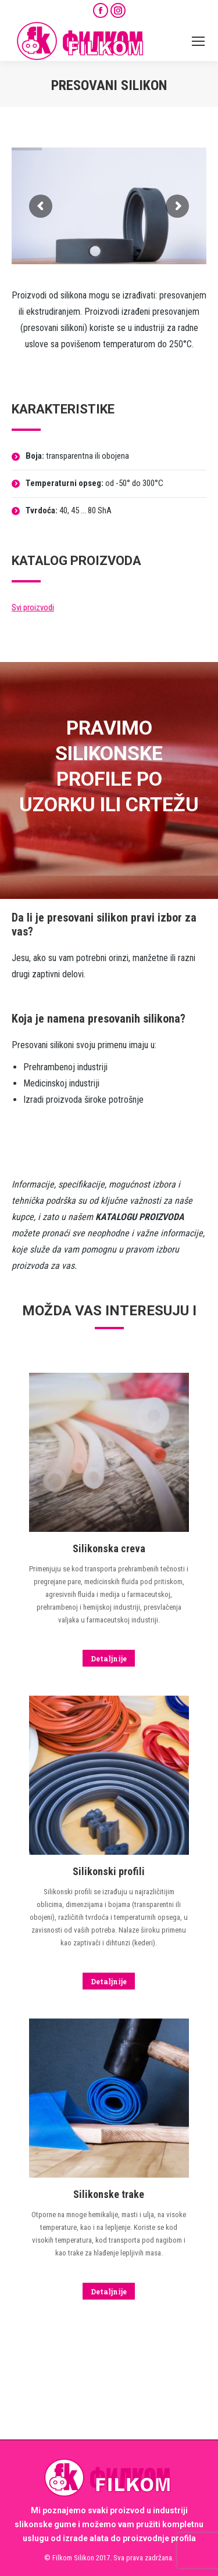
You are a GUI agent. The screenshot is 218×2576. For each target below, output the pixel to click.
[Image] (108, 2324)
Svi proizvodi (33, 607)
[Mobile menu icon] (198, 41)
